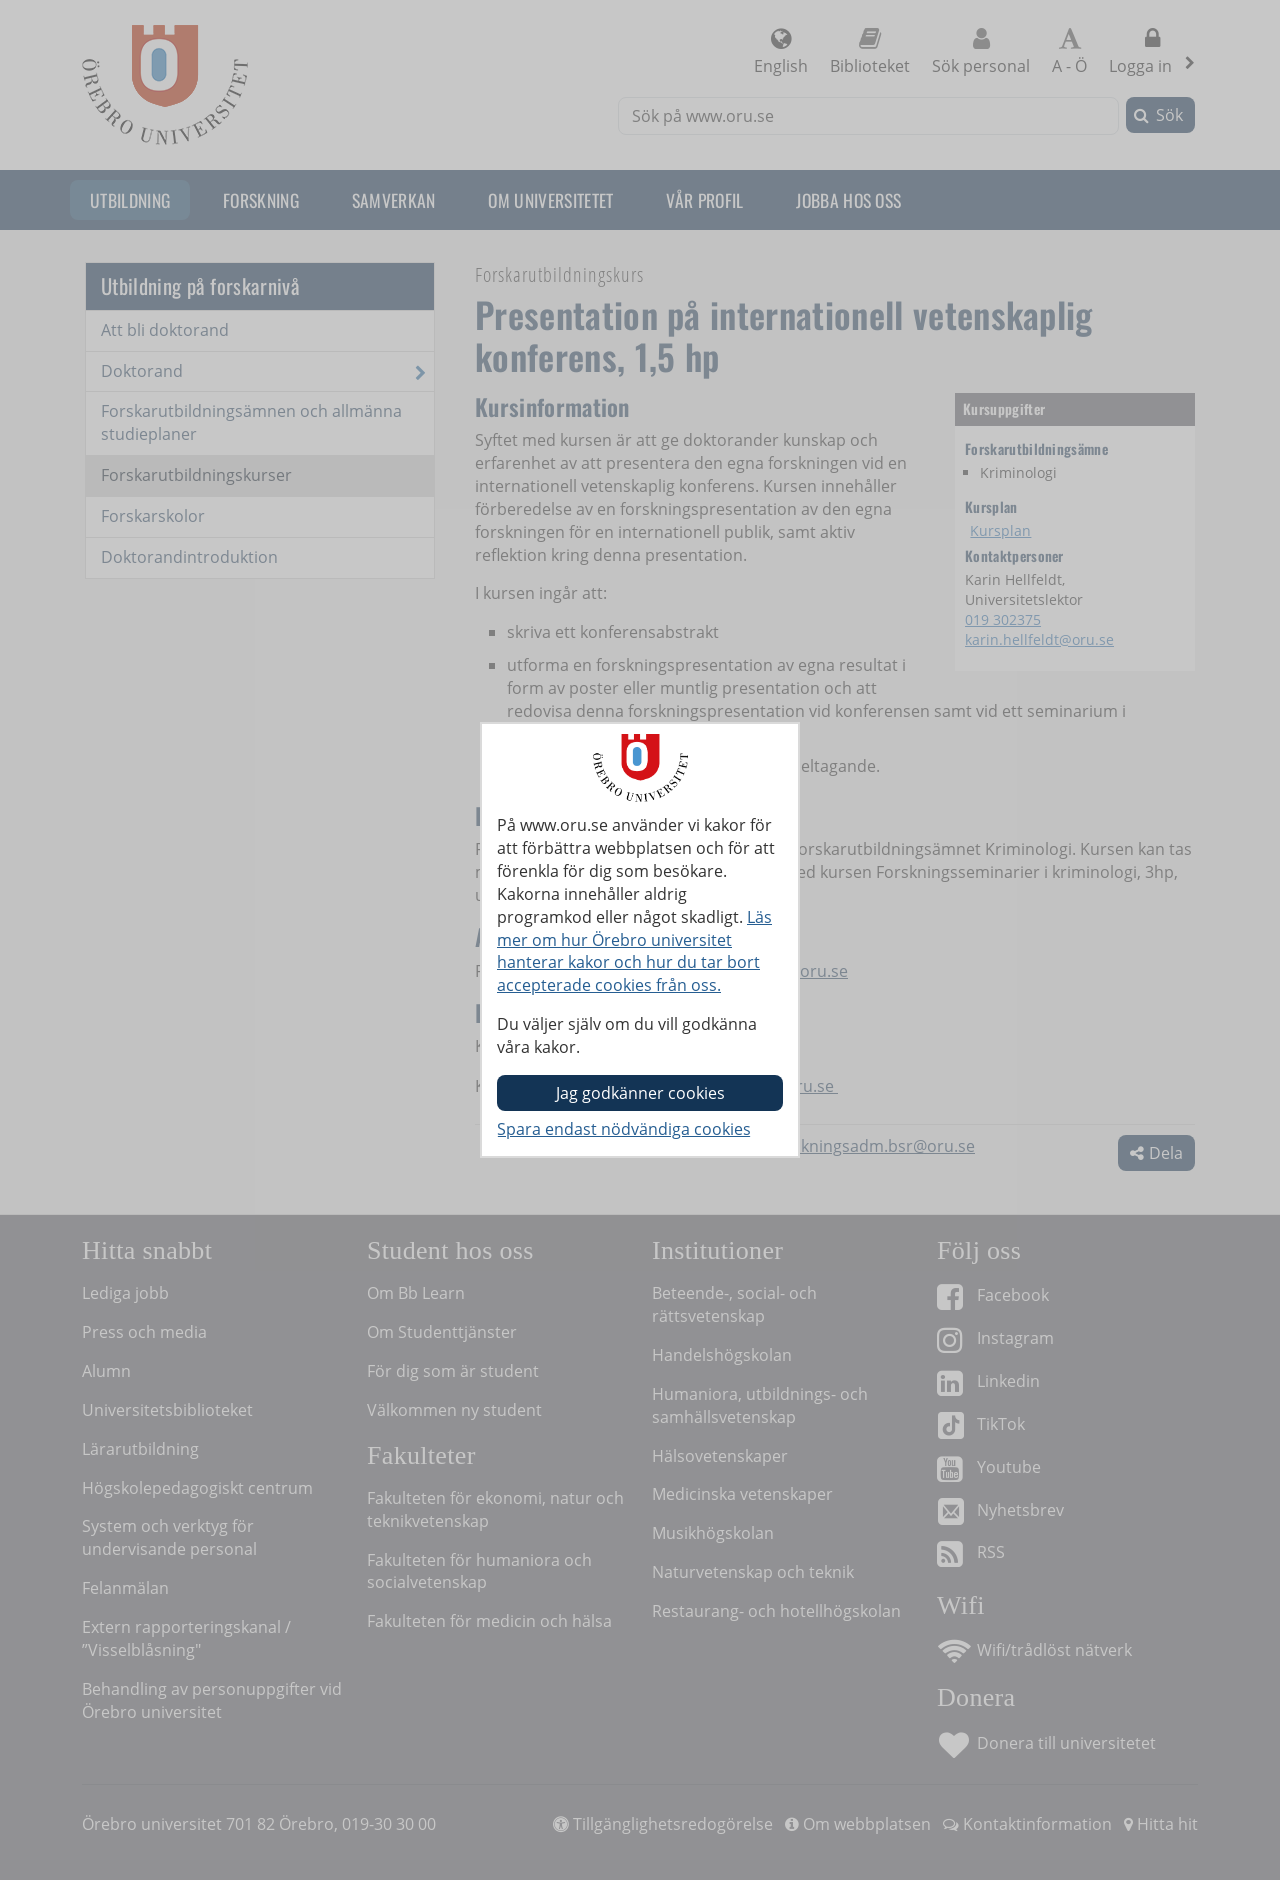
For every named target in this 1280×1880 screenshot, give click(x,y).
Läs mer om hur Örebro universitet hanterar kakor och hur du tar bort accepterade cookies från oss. (634, 951)
